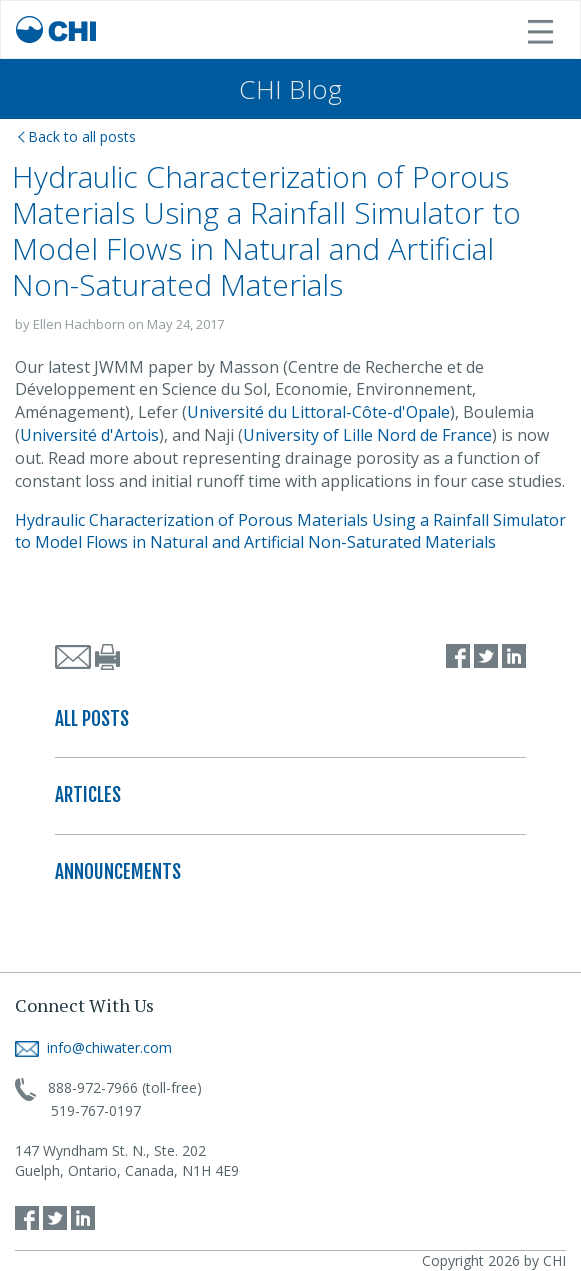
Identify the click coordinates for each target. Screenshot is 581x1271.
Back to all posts (77, 136)
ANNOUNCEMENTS (118, 872)
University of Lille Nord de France (367, 435)
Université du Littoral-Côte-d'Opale (318, 412)
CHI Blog (290, 89)
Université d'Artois (89, 435)
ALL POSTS (92, 719)
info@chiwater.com (93, 1047)
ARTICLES (88, 795)
